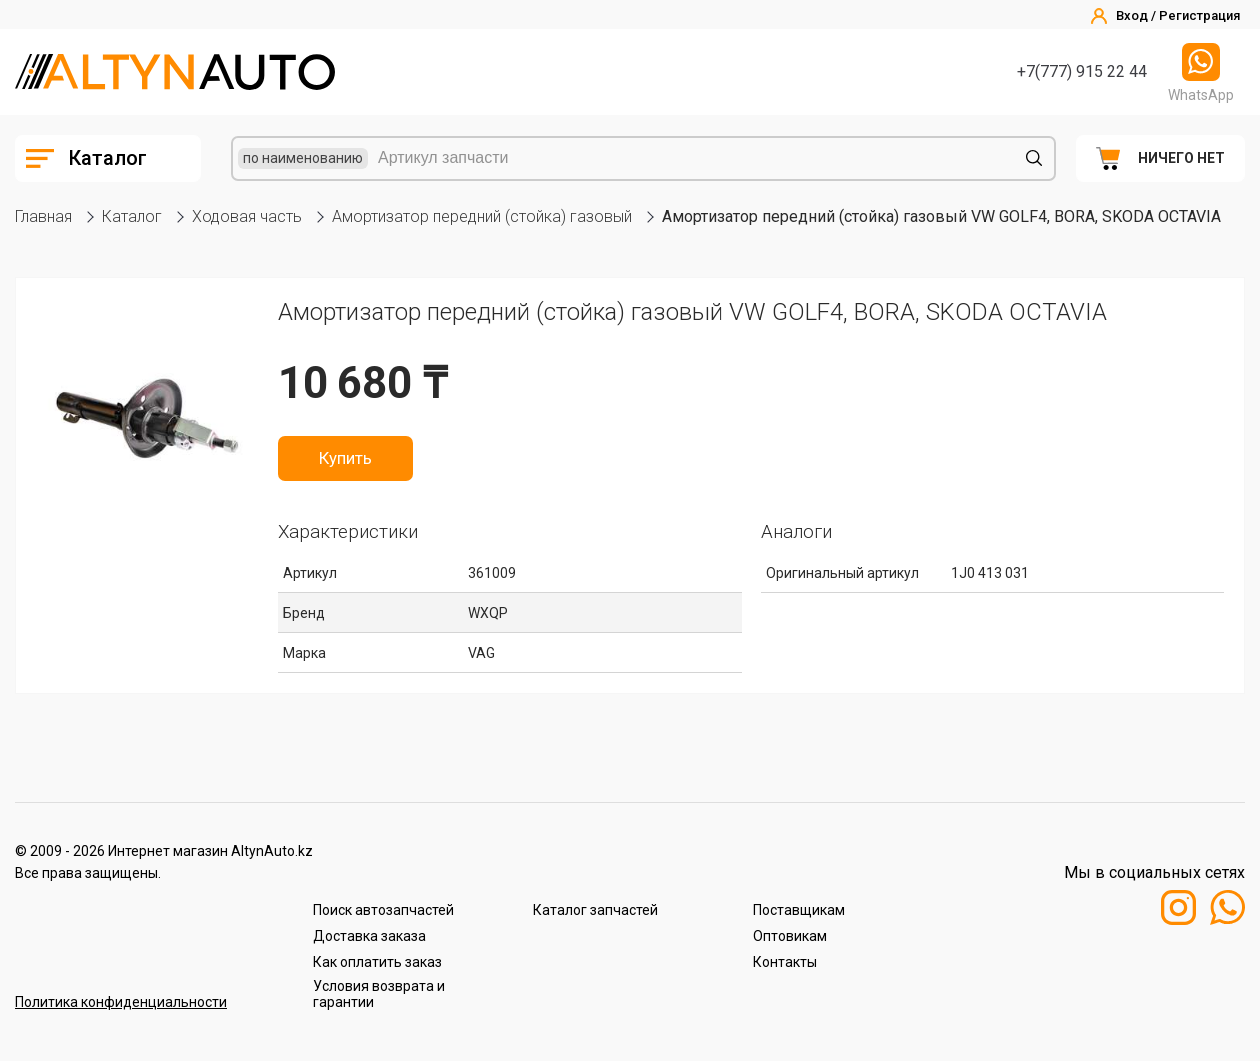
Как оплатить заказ (377, 962)
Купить (345, 458)
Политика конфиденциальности (121, 1002)
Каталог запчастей (595, 910)
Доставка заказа (369, 936)
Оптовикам (790, 936)
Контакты (785, 962)
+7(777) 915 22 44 (1082, 71)
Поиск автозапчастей (383, 910)
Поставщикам (799, 910)
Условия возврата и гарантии (379, 994)
